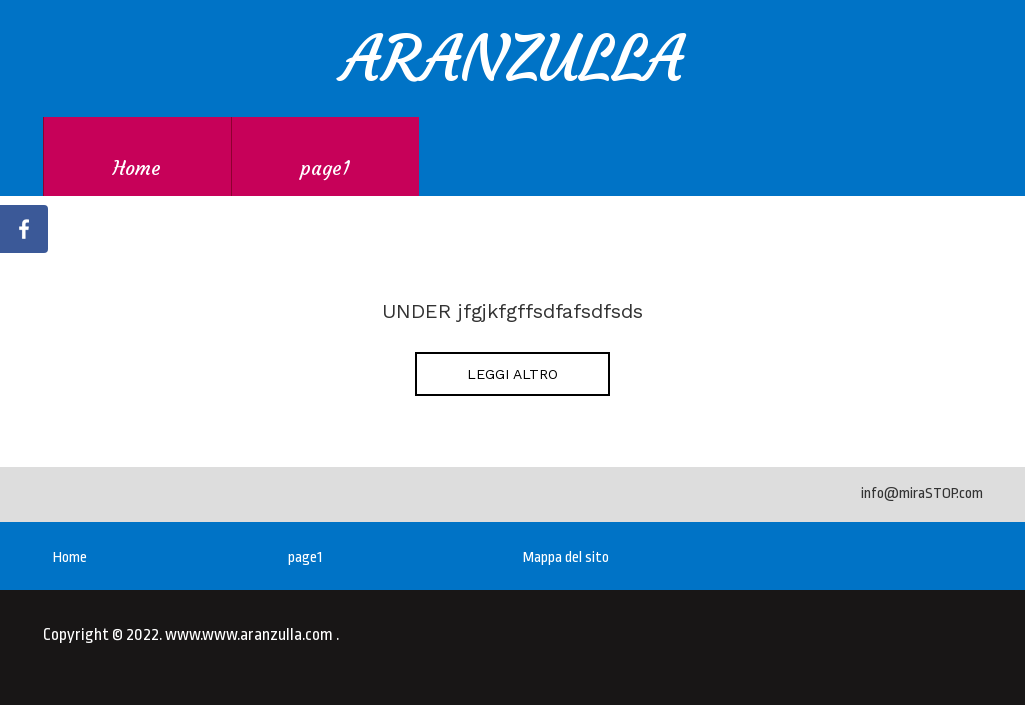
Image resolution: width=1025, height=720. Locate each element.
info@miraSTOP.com (922, 493)
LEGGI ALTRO (512, 374)
